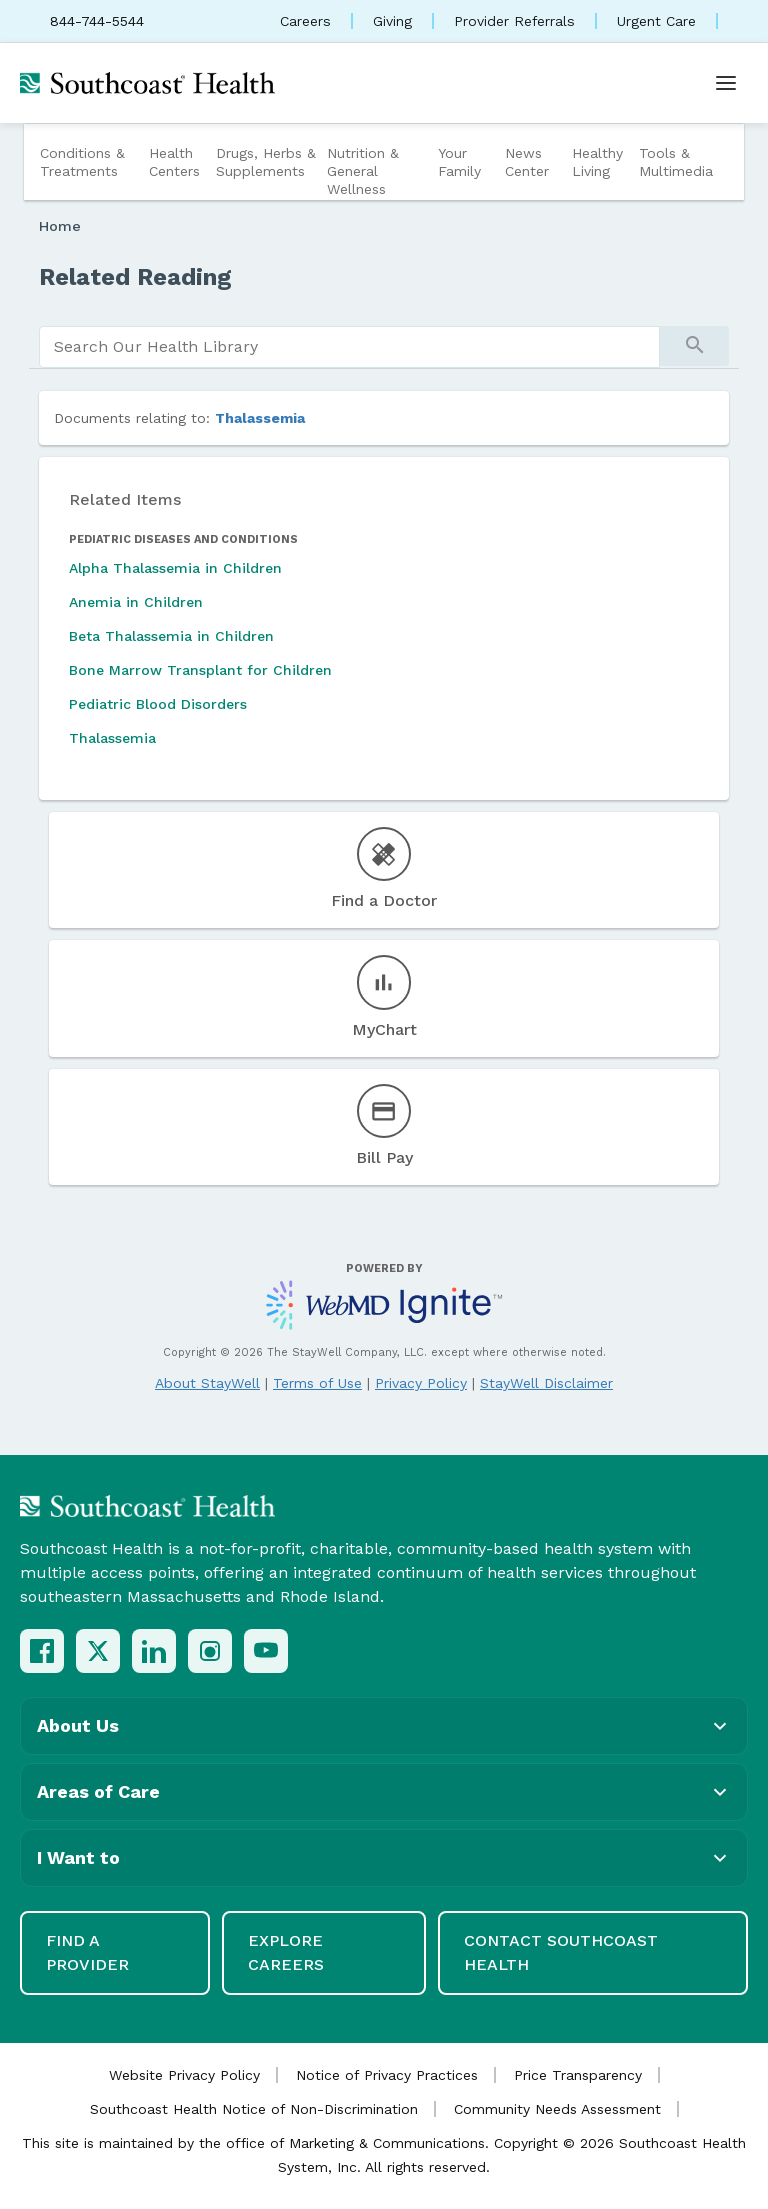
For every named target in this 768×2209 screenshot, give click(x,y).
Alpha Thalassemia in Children (175, 568)
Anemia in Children (136, 602)
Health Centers (174, 162)
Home (60, 226)
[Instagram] (210, 1651)
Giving (392, 21)
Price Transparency (578, 2075)
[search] (349, 347)
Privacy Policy (421, 1383)
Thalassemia (260, 418)
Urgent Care (656, 21)
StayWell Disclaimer (546, 1383)
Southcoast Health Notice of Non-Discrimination (254, 2109)
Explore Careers (286, 1952)
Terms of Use (317, 1383)
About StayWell (207, 1383)
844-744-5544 (97, 21)
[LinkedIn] (154, 1651)
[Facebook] (42, 1651)
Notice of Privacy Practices (387, 2075)
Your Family (459, 162)
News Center (527, 162)
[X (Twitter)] (98, 1651)
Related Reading (135, 277)
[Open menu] (726, 83)
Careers (305, 21)
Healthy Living (597, 162)
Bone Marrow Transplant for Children (200, 670)
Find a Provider (87, 1952)
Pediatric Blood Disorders (158, 704)
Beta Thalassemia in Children (171, 636)
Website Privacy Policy (184, 2075)
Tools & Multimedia (676, 162)
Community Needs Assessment (557, 2109)
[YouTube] (266, 1651)
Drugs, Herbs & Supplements (266, 162)
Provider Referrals (514, 21)
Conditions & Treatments (82, 162)
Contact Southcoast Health (561, 1952)
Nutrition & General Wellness (363, 171)
